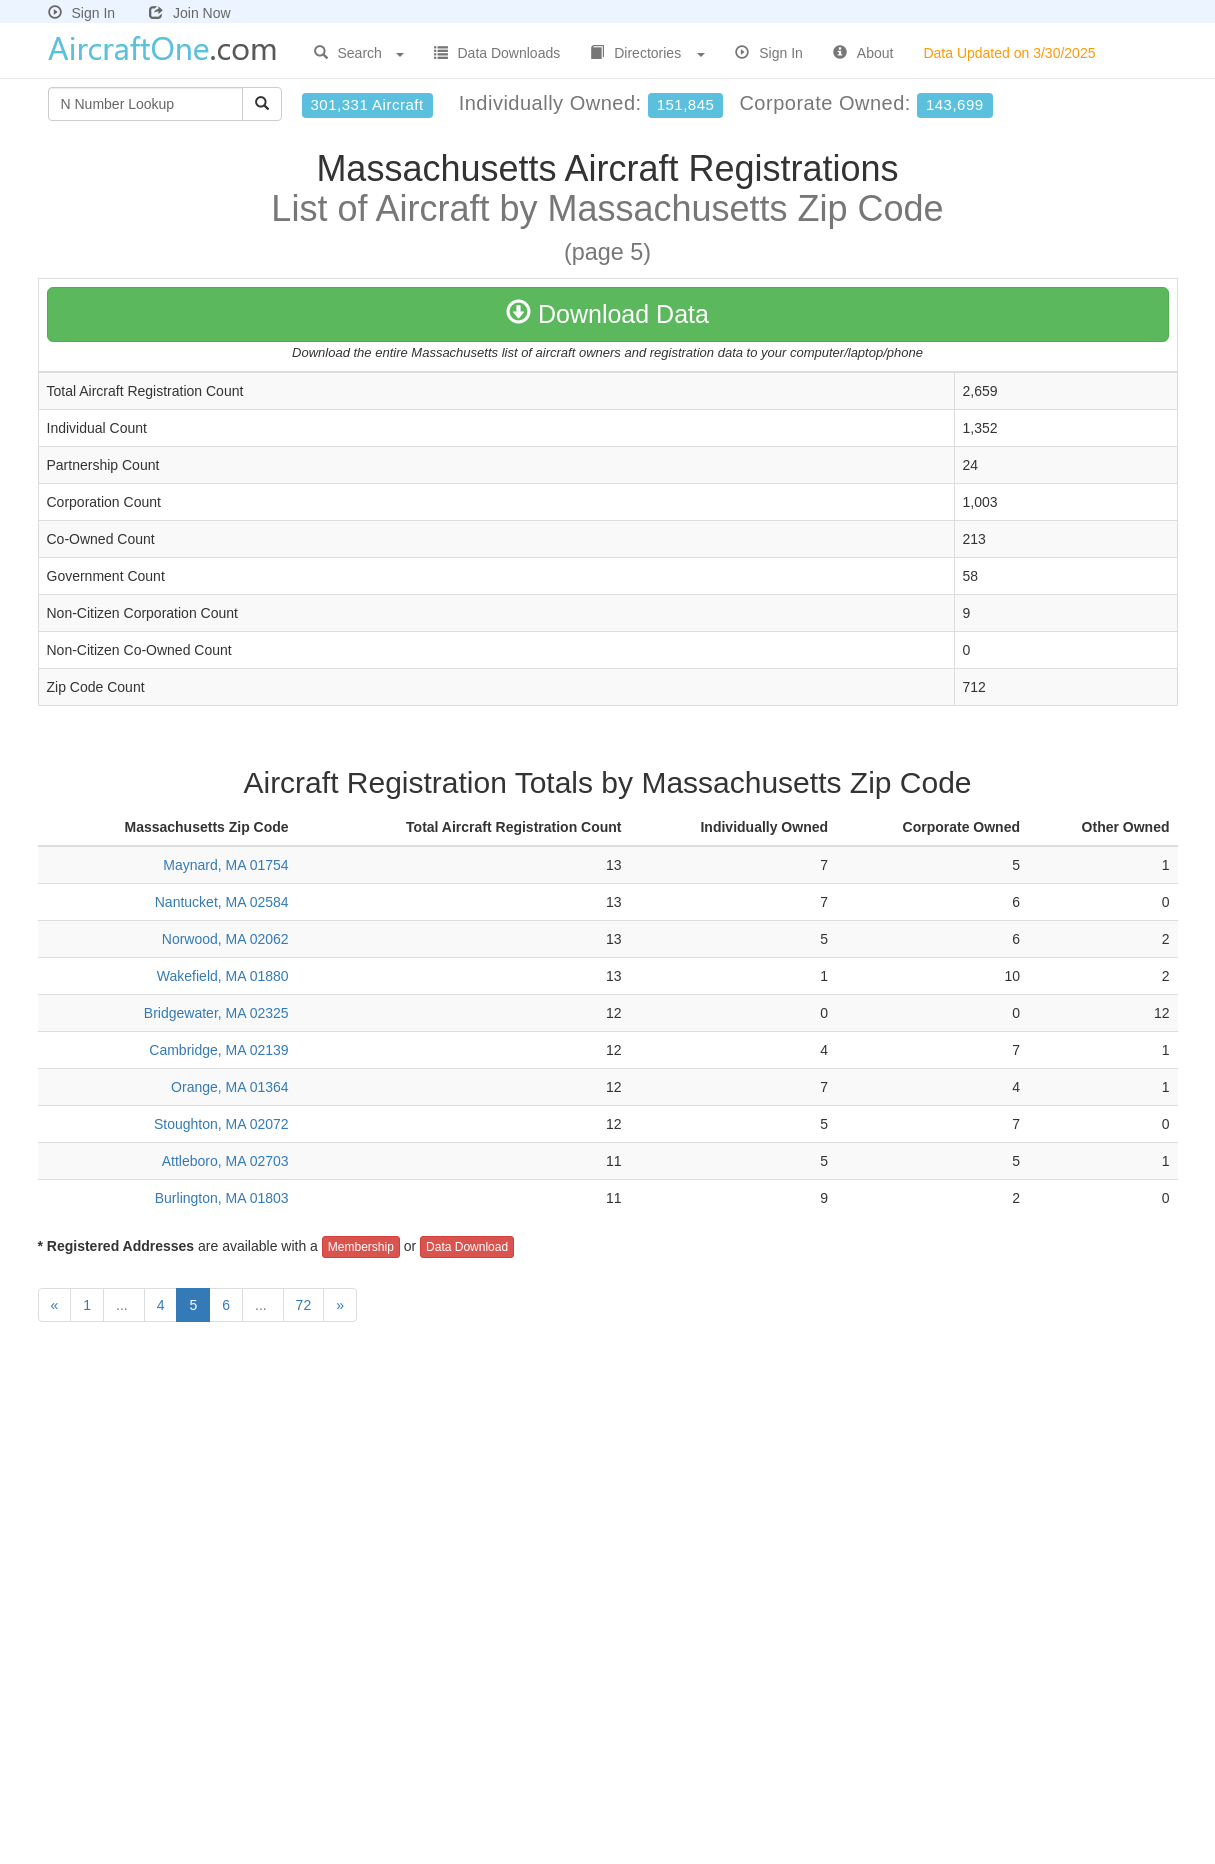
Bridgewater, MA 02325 (216, 1013)
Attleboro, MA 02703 (225, 1161)
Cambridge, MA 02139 (218, 1050)
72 (304, 1305)
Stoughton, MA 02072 (221, 1124)
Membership (361, 1247)
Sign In (82, 13)
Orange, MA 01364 (230, 1087)
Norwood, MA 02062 (225, 939)
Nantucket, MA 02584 (222, 902)
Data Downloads (497, 53)
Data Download (467, 1247)
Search (359, 53)
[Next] (340, 1305)
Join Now (190, 13)
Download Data (607, 314)
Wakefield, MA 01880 (223, 976)
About (863, 53)
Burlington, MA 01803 (222, 1198)
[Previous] (55, 1305)
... (124, 1305)
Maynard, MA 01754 (225, 865)
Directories (647, 53)
